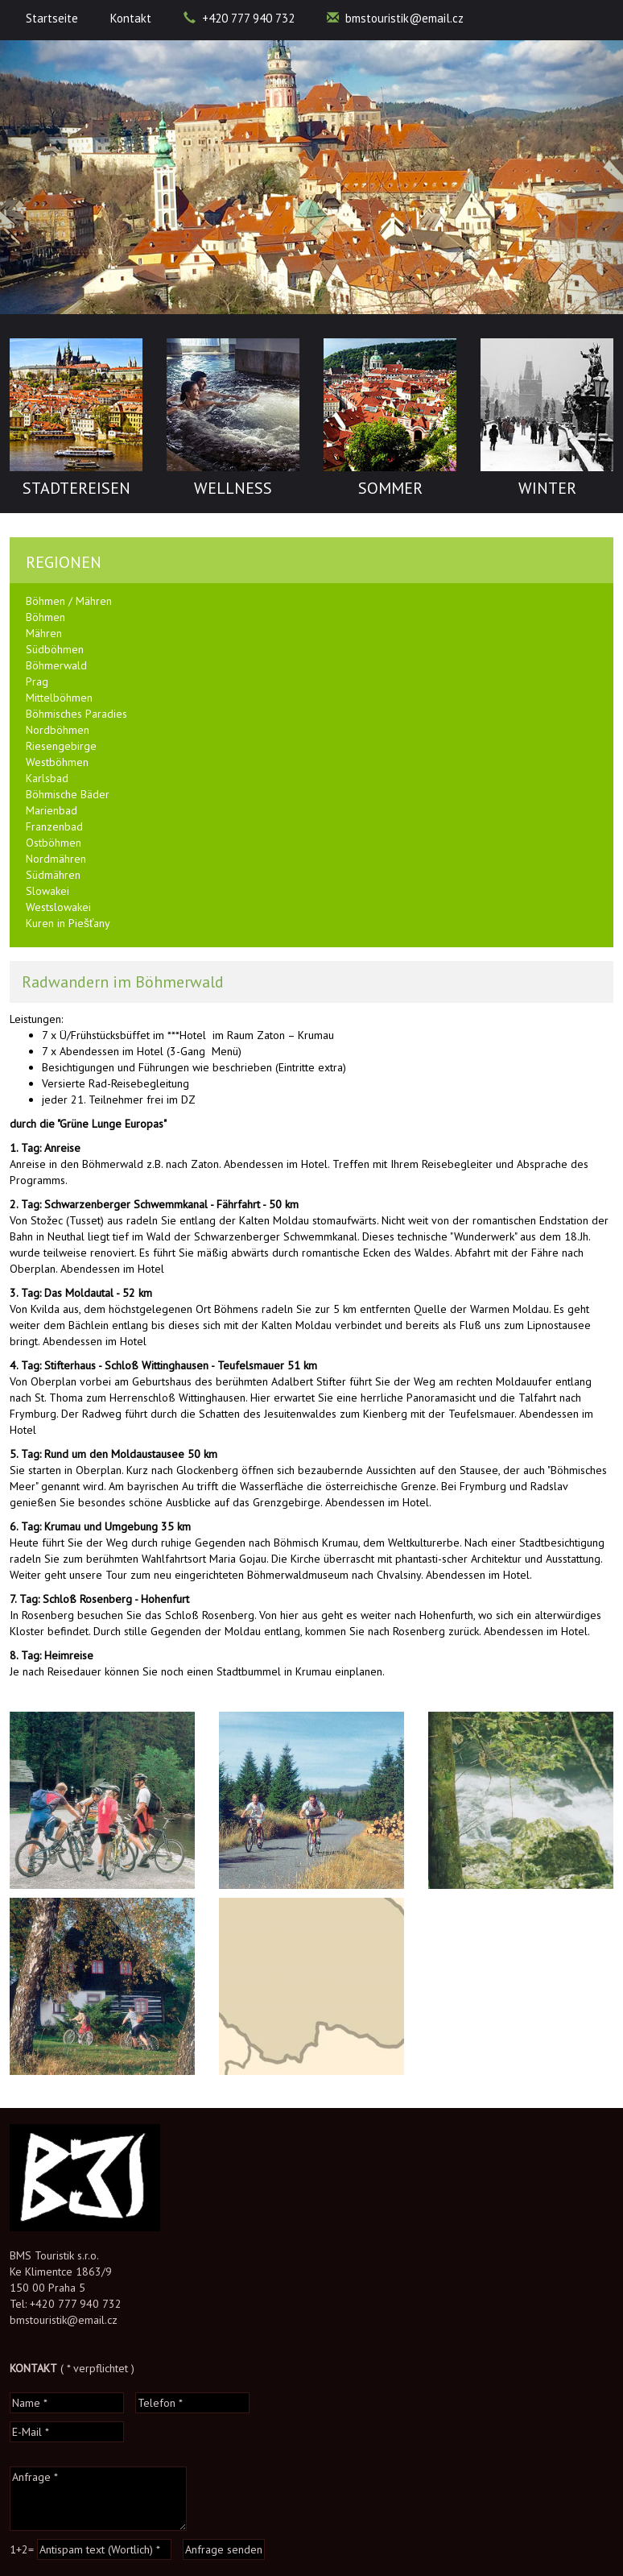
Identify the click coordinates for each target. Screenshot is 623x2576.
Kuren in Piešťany (68, 923)
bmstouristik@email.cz (395, 18)
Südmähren (53, 875)
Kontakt (130, 18)
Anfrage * (98, 2498)
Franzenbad (54, 826)
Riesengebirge (61, 746)
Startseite (52, 18)
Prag (37, 681)
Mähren (44, 633)
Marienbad (51, 810)
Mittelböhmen (59, 697)
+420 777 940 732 (239, 18)
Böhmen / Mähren (69, 601)
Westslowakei (58, 907)
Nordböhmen (57, 730)
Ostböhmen (53, 842)
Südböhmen (55, 649)
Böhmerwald (56, 665)
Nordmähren (56, 858)
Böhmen (45, 617)
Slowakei (47, 891)
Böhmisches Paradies (76, 713)
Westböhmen (57, 762)
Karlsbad (47, 778)
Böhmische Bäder (67, 794)
